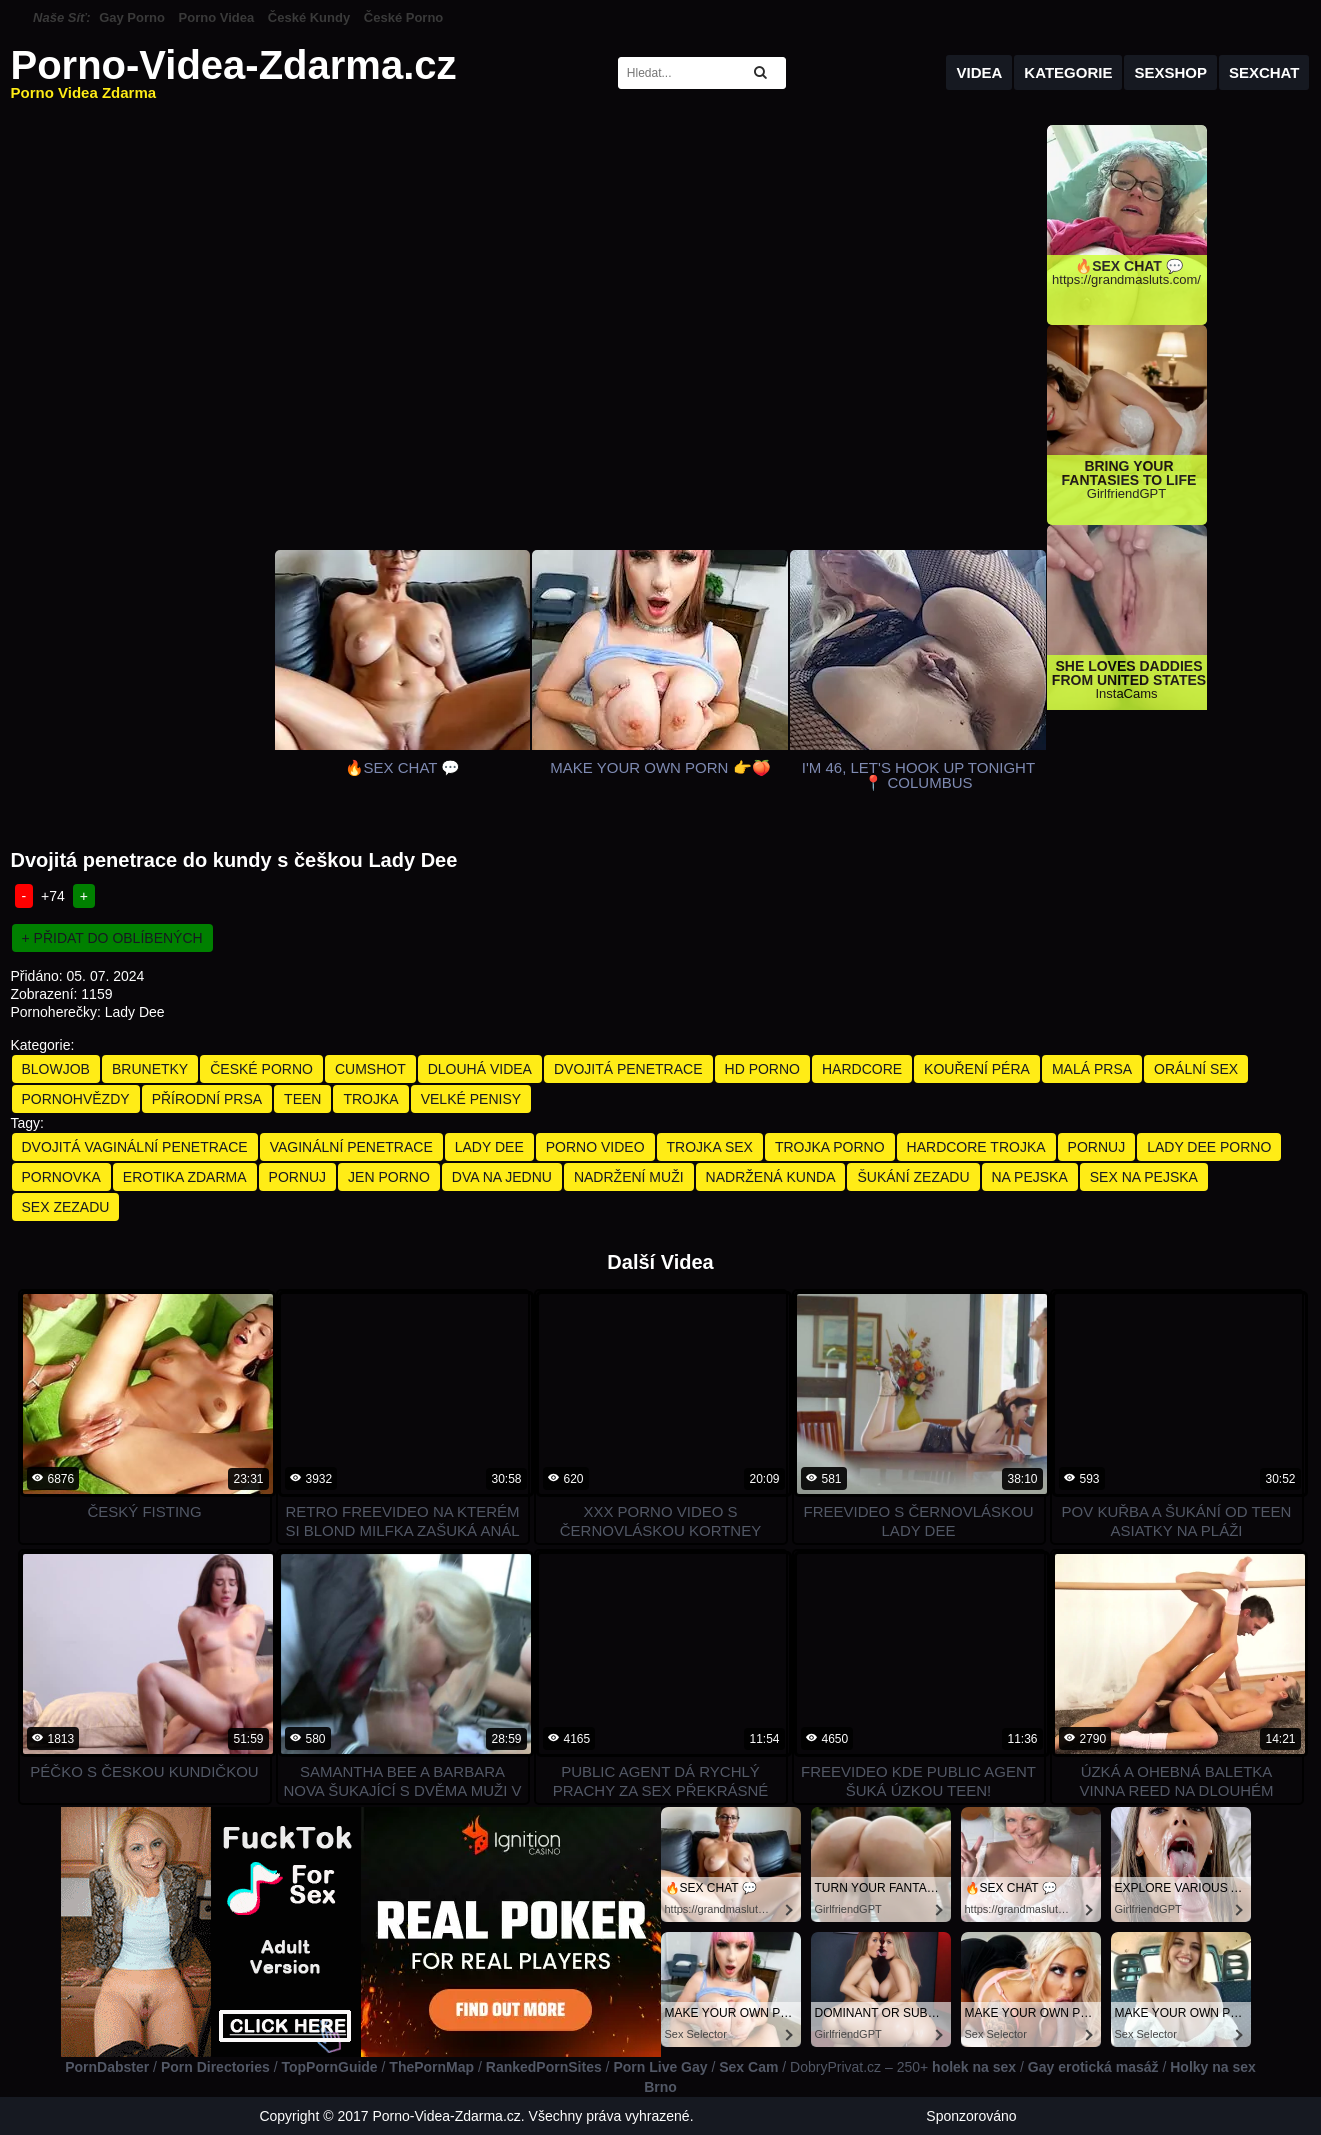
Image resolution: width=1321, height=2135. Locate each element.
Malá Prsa (1092, 1069)
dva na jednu (502, 1177)
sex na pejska (1144, 1177)
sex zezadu (66, 1207)
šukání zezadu (913, 1177)
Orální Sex (1196, 1069)
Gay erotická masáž (1093, 2067)
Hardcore (862, 1069)
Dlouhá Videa (480, 1069)
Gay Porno (132, 17)
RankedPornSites (544, 2067)
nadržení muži (629, 1177)
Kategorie (1068, 72)
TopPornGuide (329, 2067)
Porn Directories (215, 2067)
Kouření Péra (977, 1069)
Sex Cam (748, 2067)
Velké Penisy (471, 1099)
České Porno (403, 17)
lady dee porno (1209, 1147)
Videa (979, 72)
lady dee (489, 1147)
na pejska (1030, 1177)
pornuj (1097, 1147)
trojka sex (710, 1147)
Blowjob (56, 1069)
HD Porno (762, 1069)
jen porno (389, 1177)
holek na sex (974, 2067)
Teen (302, 1099)
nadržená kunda (771, 1177)
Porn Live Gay (660, 2067)
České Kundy (309, 17)
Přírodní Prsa (207, 1099)
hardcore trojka (976, 1147)
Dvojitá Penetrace (628, 1069)
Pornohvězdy (76, 1099)
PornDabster (107, 2067)
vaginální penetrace (351, 1147)
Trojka (370, 1099)
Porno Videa (217, 17)
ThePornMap (431, 2067)
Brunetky (150, 1069)
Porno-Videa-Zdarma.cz (234, 72)
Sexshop (1170, 72)
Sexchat (1264, 72)
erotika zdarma (185, 1177)
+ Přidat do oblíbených (112, 938)
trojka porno (830, 1147)
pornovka (61, 1177)
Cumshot (370, 1069)
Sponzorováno (971, 2116)
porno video (595, 1147)
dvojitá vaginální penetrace (135, 1147)
